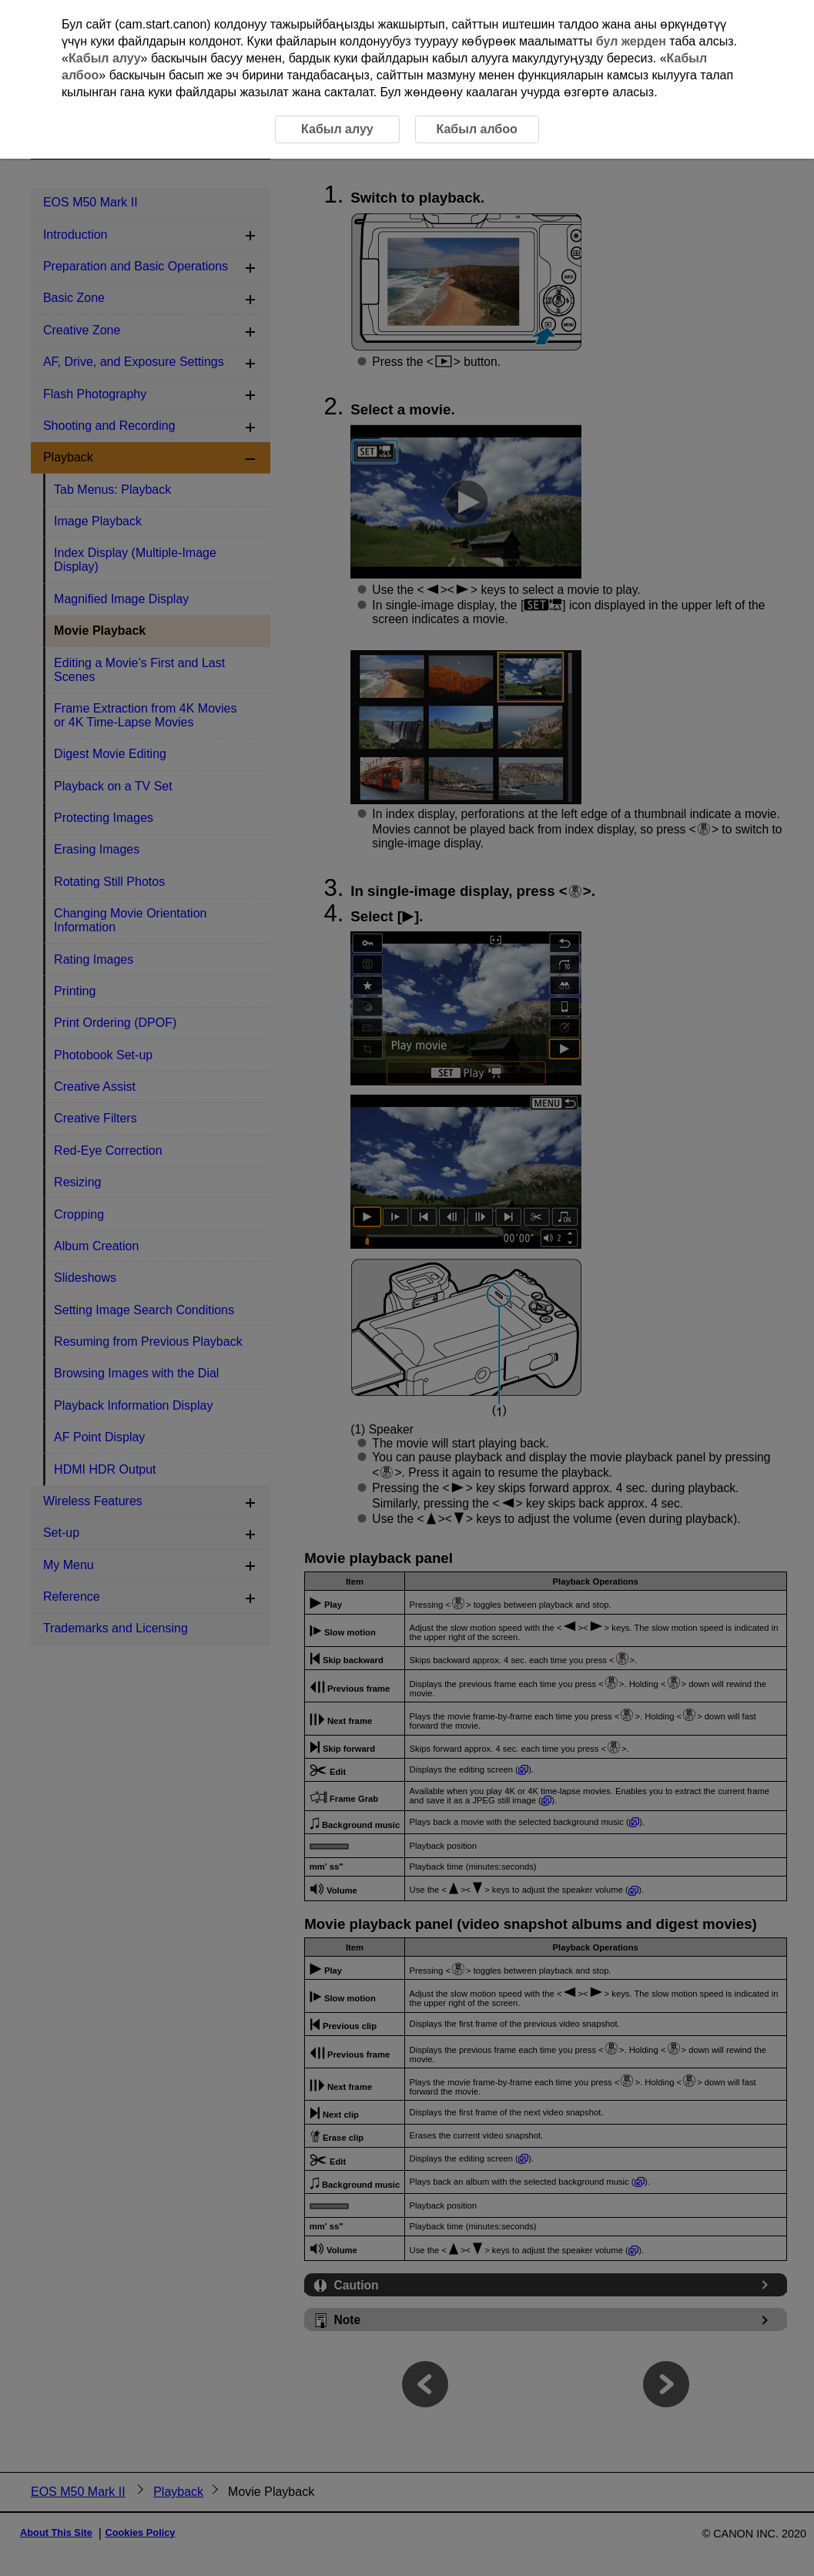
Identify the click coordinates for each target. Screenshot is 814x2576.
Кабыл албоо (476, 129)
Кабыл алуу (105, 58)
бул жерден (631, 41)
